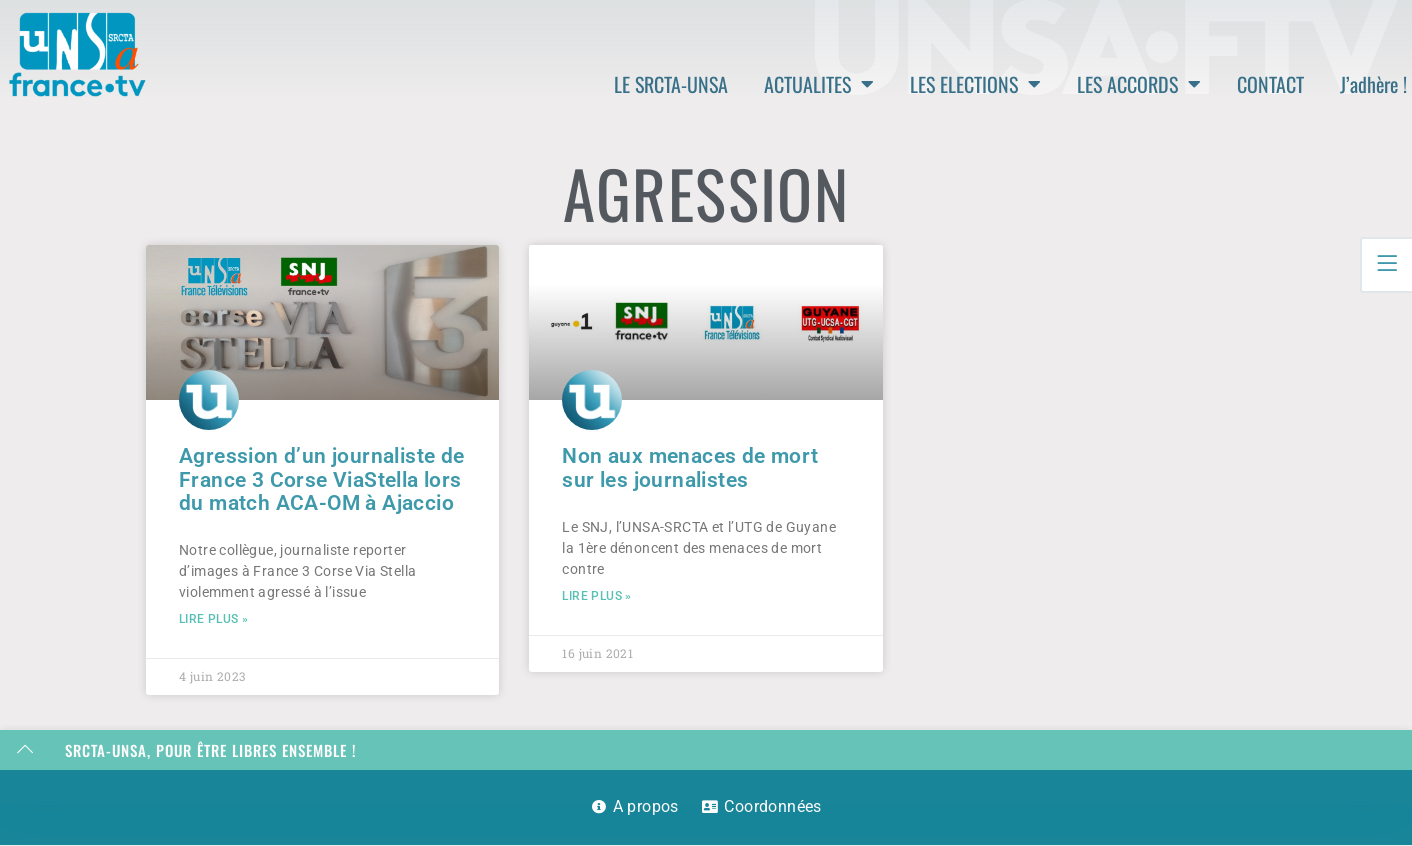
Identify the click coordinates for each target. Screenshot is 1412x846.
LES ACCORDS (1139, 84)
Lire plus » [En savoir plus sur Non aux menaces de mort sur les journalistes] (596, 597)
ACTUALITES (819, 84)
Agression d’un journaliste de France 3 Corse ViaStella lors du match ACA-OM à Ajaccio (322, 479)
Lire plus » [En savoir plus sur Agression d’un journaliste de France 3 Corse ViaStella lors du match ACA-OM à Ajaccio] (213, 620)
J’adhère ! (1373, 84)
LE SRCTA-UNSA (671, 84)
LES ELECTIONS (975, 84)
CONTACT (1270, 84)
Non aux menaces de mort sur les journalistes (690, 467)
